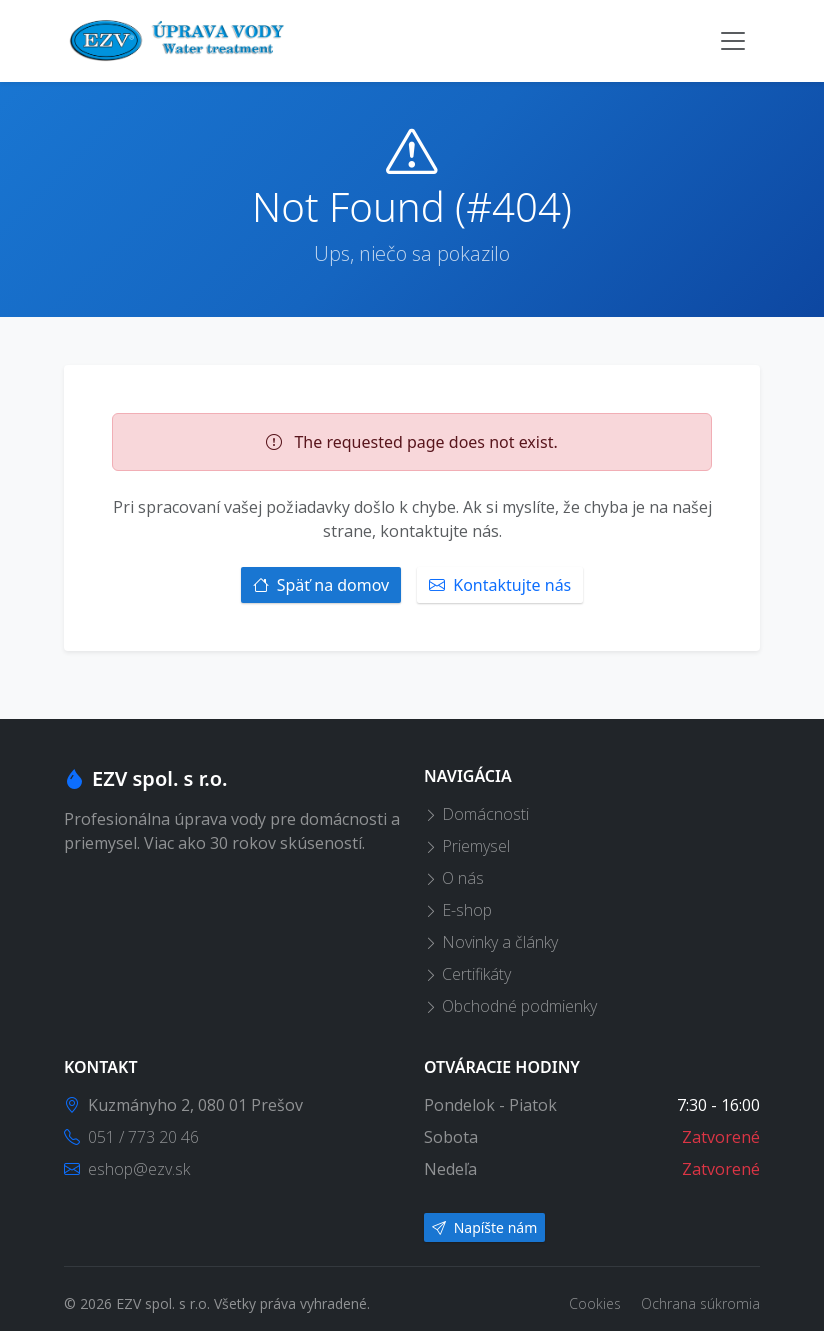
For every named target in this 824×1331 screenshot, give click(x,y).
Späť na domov (321, 585)
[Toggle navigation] (733, 41)
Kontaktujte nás (500, 585)
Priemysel (467, 846)
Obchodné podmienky (510, 1006)
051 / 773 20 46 (131, 1137)
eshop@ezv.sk (127, 1169)
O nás (454, 878)
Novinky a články (491, 942)
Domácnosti (476, 814)
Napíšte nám (484, 1227)
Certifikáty (467, 974)
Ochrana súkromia (700, 1303)
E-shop (458, 910)
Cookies (597, 1303)
